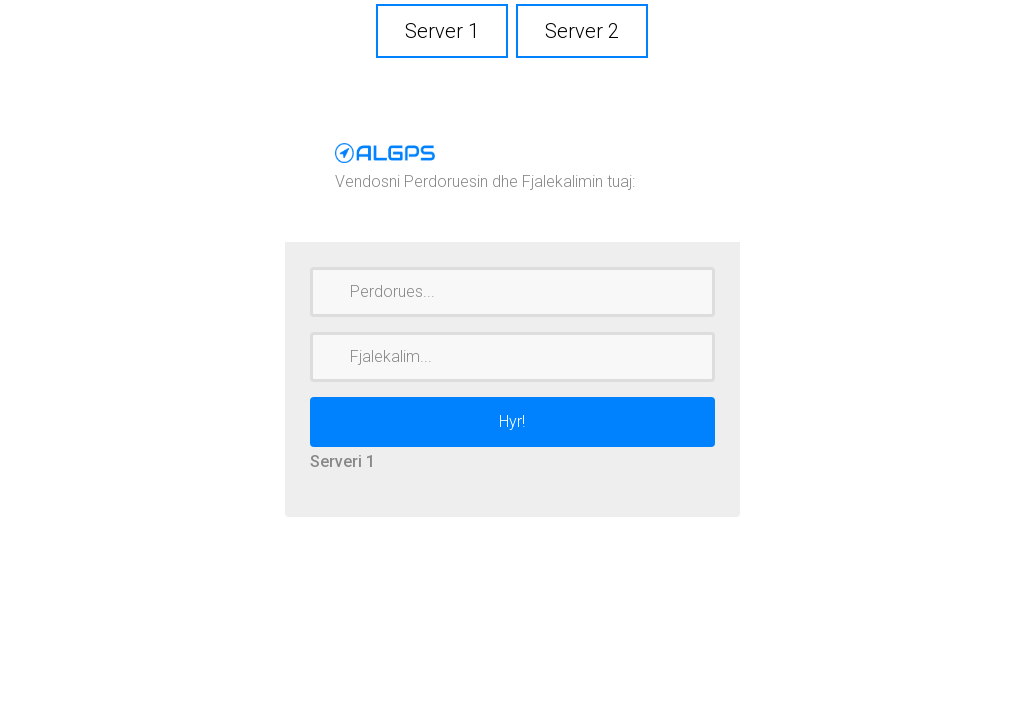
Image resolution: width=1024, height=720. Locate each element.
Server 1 (442, 31)
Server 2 (582, 31)
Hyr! (512, 421)
